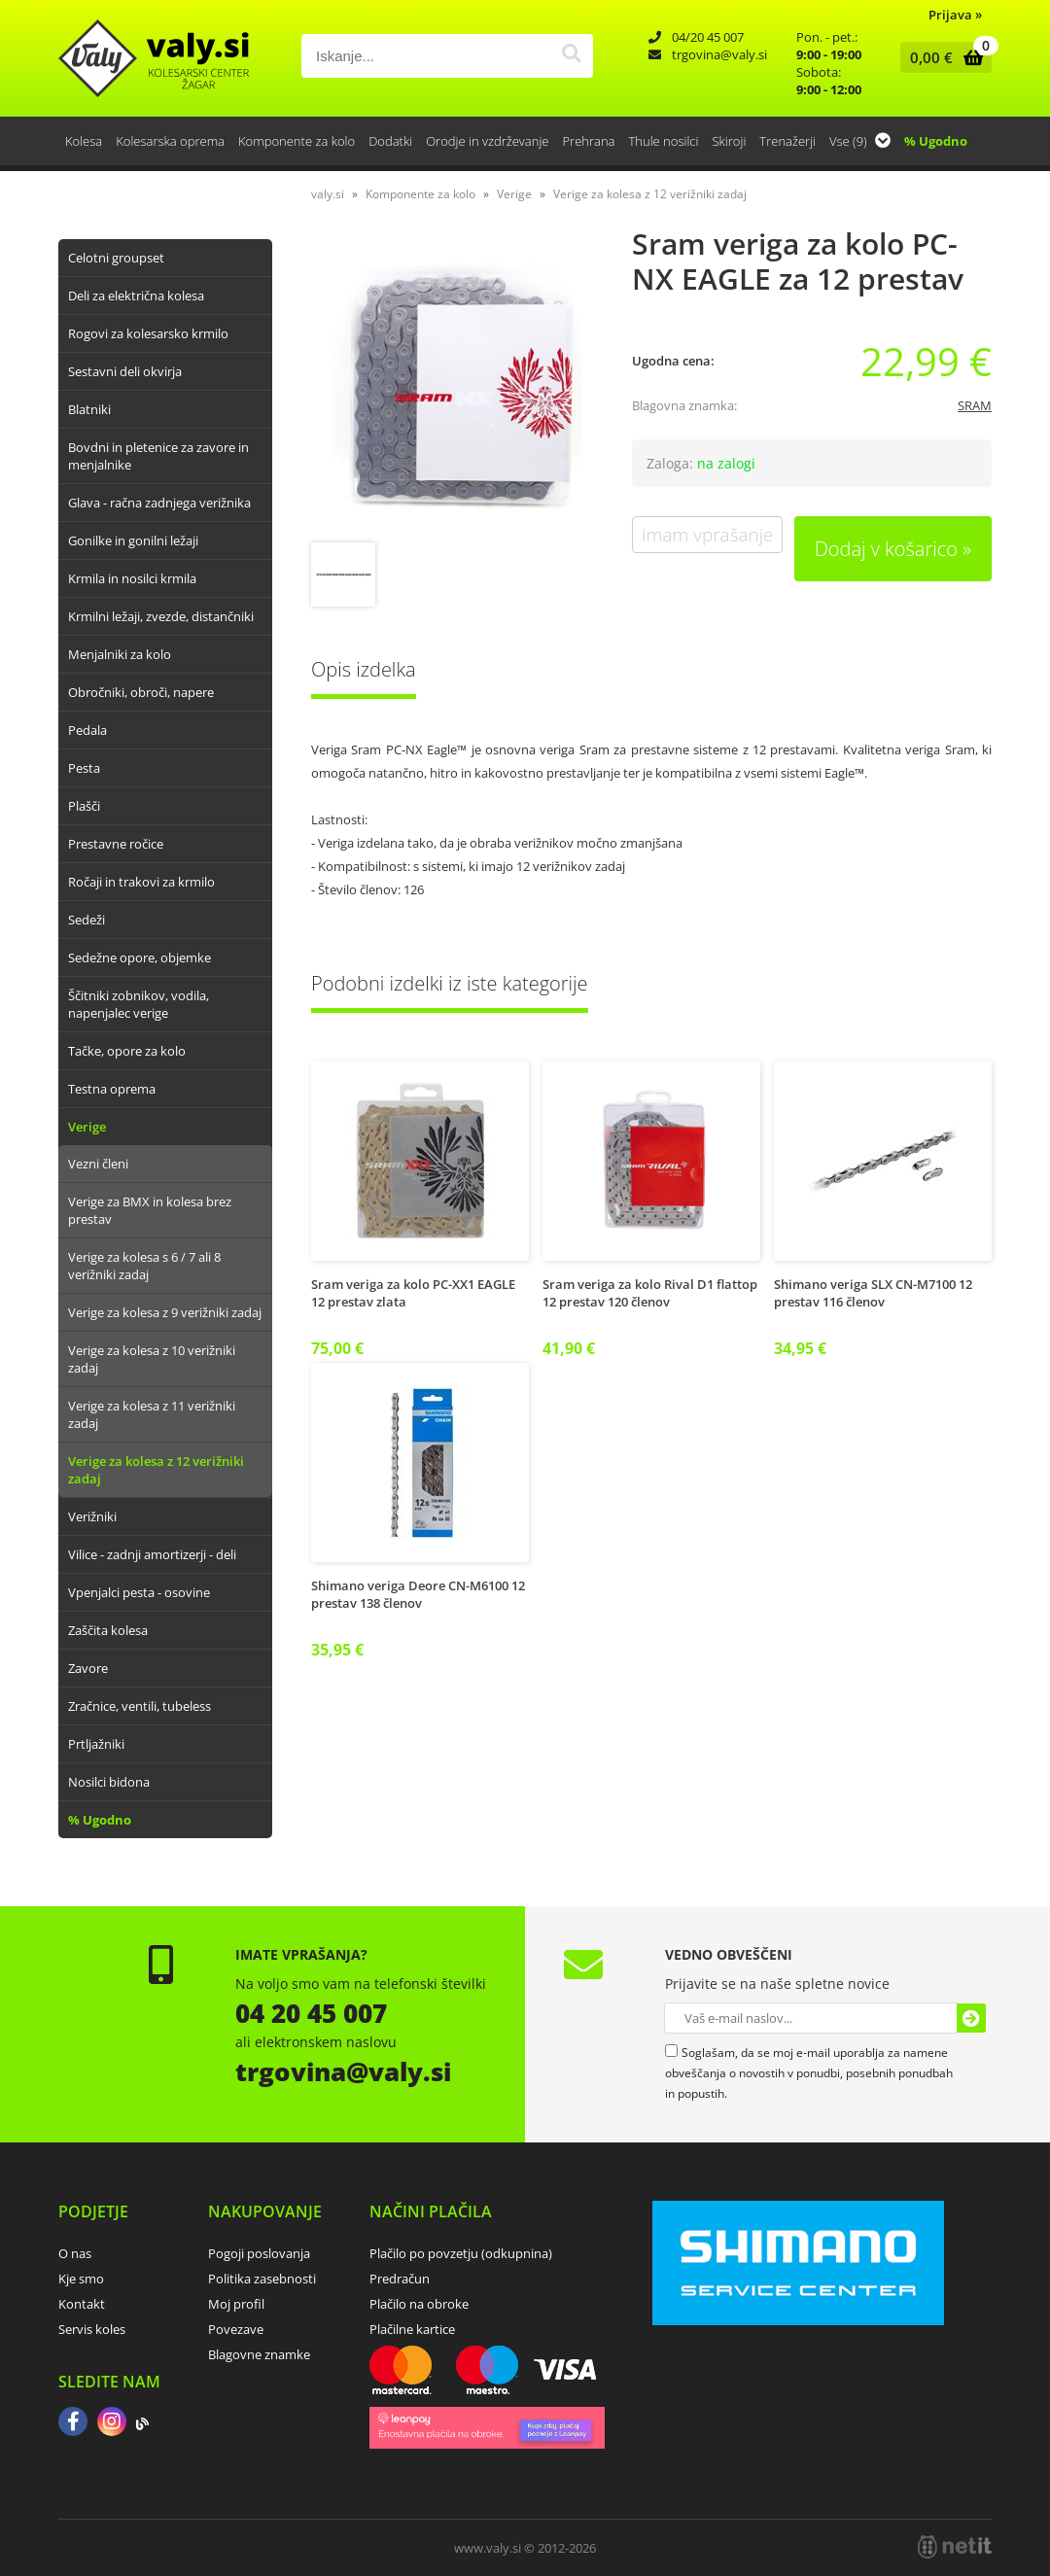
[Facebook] (73, 2423)
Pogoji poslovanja (259, 2253)
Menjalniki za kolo (119, 654)
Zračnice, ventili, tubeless (139, 1706)
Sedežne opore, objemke (139, 957)
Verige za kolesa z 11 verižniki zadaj (151, 1414)
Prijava (955, 14)
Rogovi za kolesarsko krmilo (148, 333)
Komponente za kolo (296, 141)
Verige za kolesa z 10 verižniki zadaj (151, 1358)
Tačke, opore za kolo (127, 1051)
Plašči (84, 806)
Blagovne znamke (259, 2354)
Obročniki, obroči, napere (141, 692)
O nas (74, 2253)
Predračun (399, 2278)
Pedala (87, 730)
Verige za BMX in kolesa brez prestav (149, 1210)
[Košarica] (941, 57)
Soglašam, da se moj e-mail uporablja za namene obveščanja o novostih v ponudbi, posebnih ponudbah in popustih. (809, 2073)
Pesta (84, 768)
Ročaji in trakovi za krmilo (141, 881)
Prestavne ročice (115, 844)
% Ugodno (935, 141)
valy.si (327, 194)
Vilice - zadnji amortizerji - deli (152, 1554)
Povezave (235, 2329)
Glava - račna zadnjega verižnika (159, 502)
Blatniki (89, 409)
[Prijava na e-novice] (971, 2018)
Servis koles (91, 2329)
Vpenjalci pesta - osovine (139, 1592)
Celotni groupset (116, 257)
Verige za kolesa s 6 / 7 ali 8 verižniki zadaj (144, 1265)
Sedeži (86, 919)
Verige (87, 1126)
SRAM (975, 405)
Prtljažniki (96, 1744)
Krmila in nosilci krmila (132, 578)
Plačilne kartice (412, 2329)
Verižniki (92, 1516)
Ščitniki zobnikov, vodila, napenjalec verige (138, 1004)
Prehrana (588, 141)
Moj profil (236, 2304)
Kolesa (83, 141)
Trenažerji (787, 141)
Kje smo (81, 2278)
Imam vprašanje (708, 534)
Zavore (88, 1668)
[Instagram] (111, 2423)
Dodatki (390, 141)
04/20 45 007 (708, 37)
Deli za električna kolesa (136, 295)
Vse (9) (860, 141)
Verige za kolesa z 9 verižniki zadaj (165, 1312)
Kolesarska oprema (170, 141)
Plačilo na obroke (419, 2304)
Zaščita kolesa (108, 1630)
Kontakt (81, 2304)
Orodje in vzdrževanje (487, 141)
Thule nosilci (663, 141)
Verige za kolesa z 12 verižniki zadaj (156, 1469)
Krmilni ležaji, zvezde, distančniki (161, 616)
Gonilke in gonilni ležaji (133, 540)
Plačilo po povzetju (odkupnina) (460, 2253)
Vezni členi (98, 1163)
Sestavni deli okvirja (125, 371)
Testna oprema (112, 1088)
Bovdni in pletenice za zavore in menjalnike (158, 455)
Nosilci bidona (109, 1782)
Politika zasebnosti (262, 2278)
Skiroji (729, 141)
